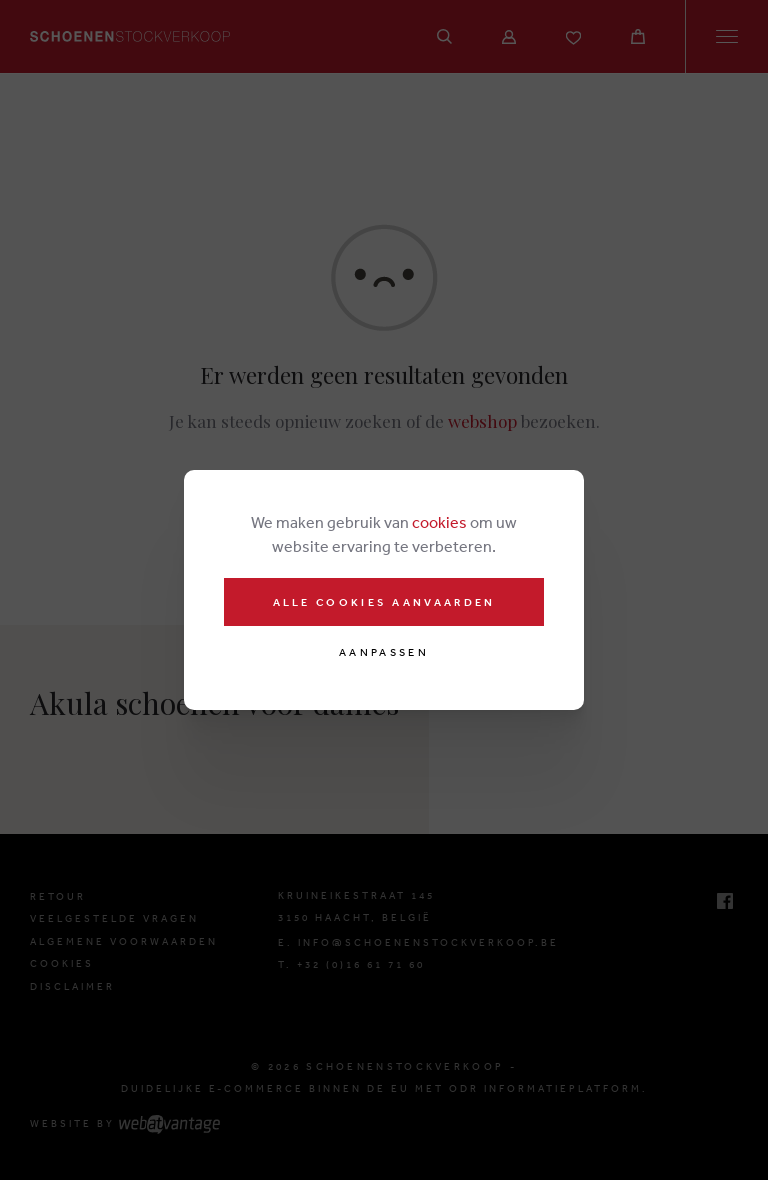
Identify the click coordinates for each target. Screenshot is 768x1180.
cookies (439, 522)
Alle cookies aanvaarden (384, 602)
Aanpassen (384, 652)
